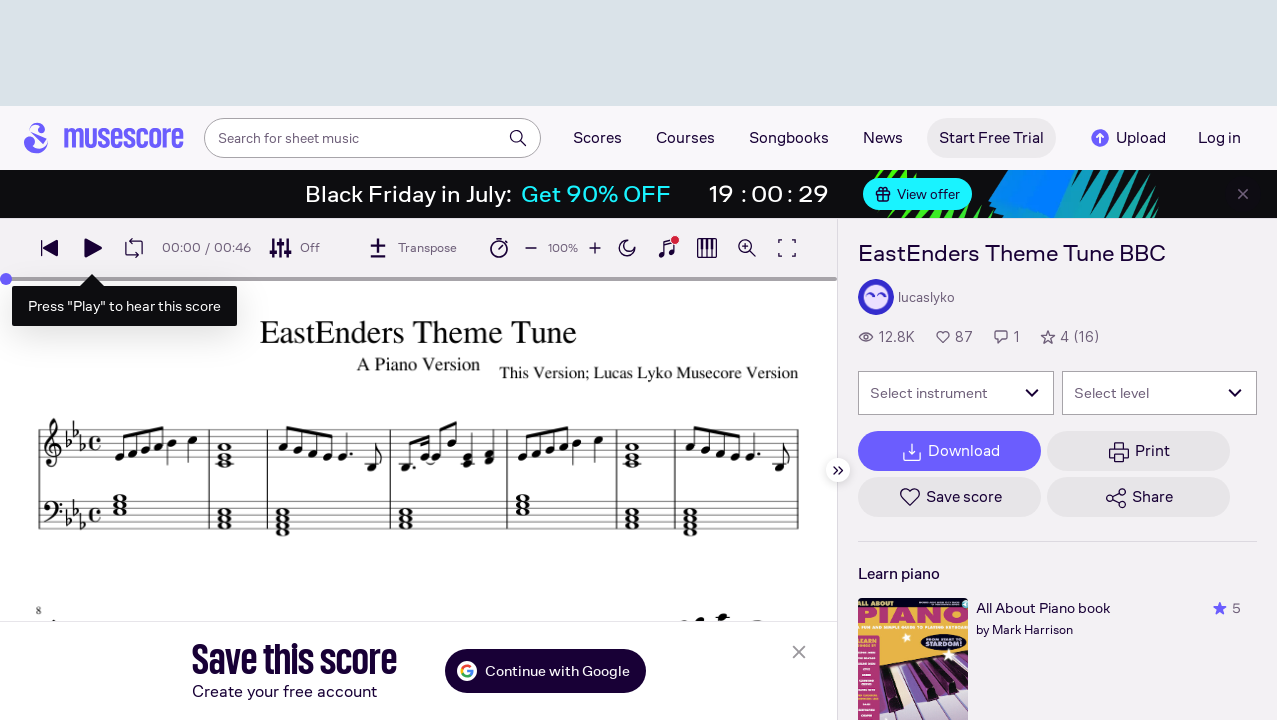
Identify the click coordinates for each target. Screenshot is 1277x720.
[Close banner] (1243, 194)
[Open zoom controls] (747, 248)
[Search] (518, 138)
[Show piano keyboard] (667, 248)
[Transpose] (411, 248)
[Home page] (104, 138)
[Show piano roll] (707, 248)
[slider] (6, 279)
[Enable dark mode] (627, 248)
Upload (1127, 138)
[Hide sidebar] (838, 470)
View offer (917, 194)
